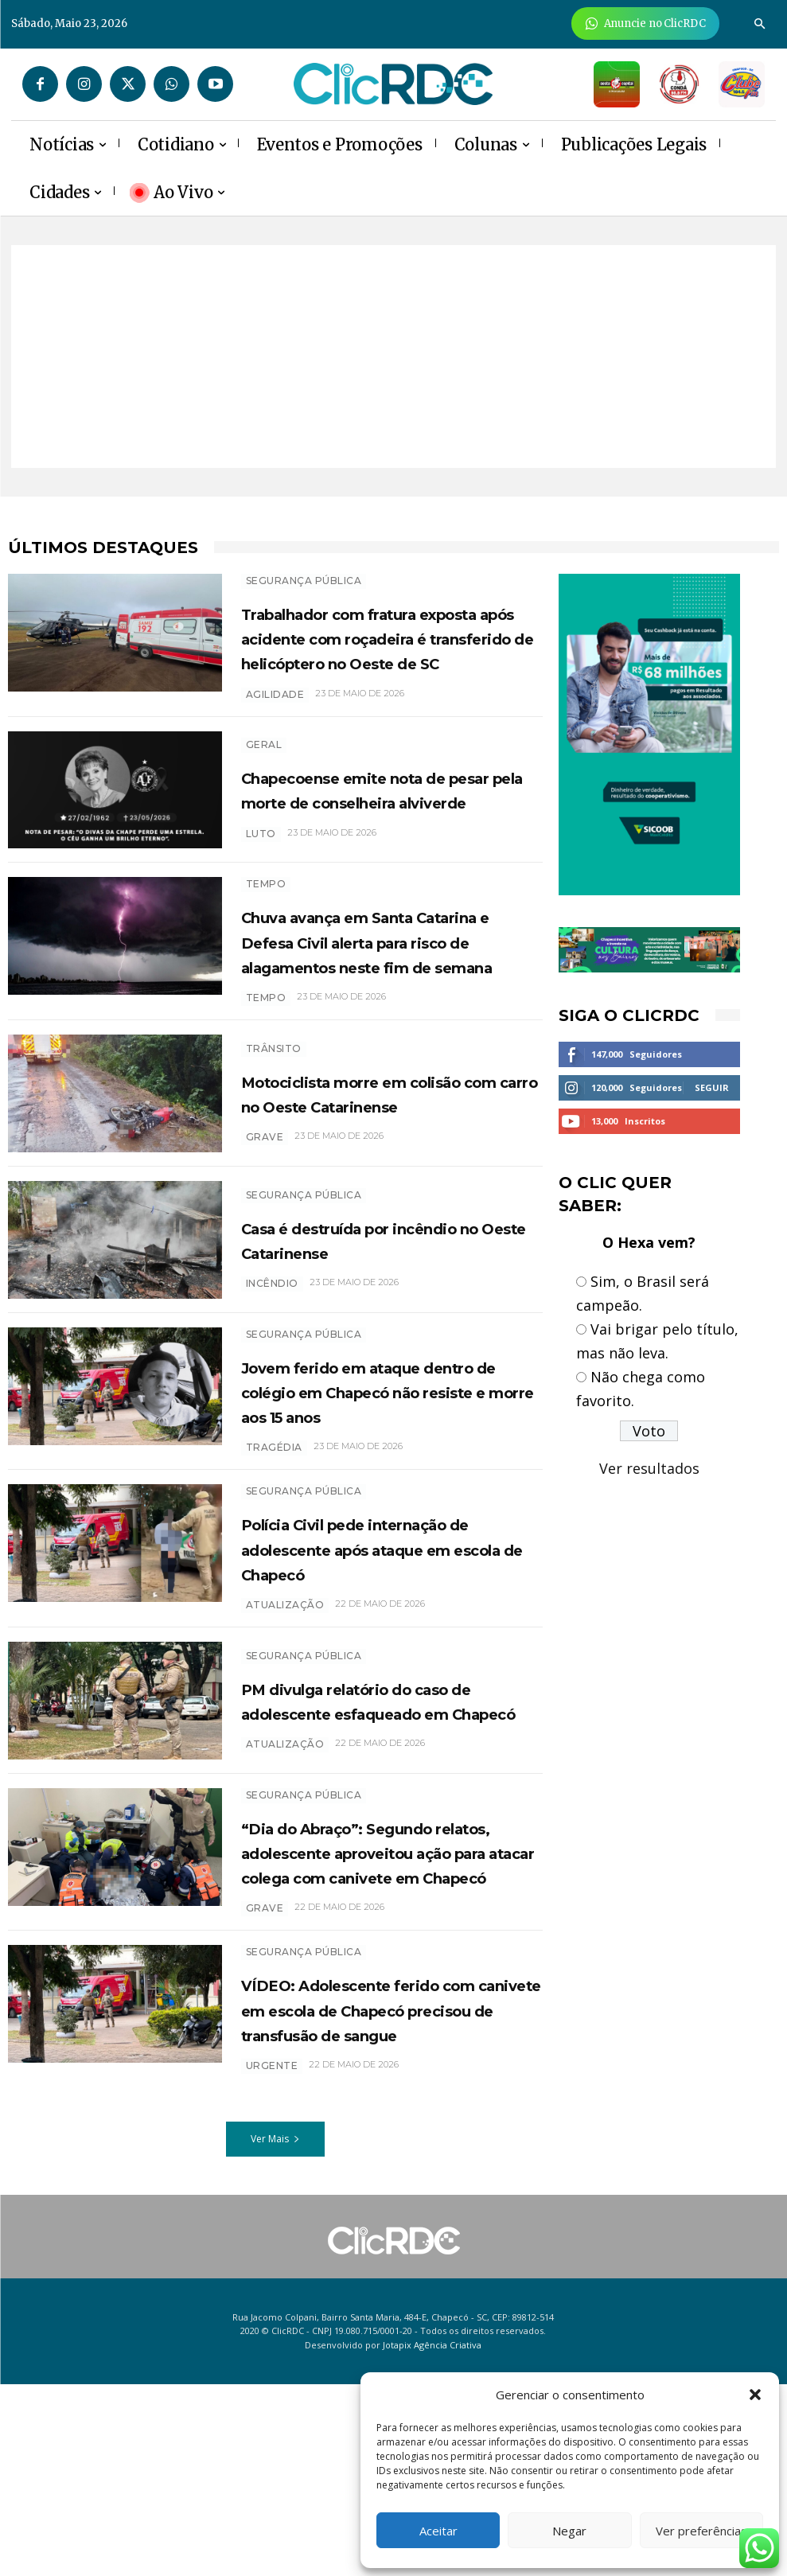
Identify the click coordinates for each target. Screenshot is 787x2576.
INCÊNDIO (272, 1372)
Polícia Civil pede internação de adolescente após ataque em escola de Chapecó (390, 1655)
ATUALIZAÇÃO (285, 1869)
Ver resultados (649, 1468)
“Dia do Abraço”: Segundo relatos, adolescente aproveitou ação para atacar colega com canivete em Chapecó (388, 1994)
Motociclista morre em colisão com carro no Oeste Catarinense (384, 1158)
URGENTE (272, 2258)
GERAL (264, 763)
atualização (285, 1711)
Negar (569, 2531)
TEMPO (266, 920)
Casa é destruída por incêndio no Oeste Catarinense (349, 1316)
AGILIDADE (275, 719)
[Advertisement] (393, 356)
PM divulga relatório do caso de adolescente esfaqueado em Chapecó (389, 1812)
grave (265, 1216)
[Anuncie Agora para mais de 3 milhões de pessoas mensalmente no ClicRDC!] (645, 23)
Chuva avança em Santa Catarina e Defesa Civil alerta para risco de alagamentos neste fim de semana (391, 989)
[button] (755, 2395)
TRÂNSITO (274, 1102)
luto (261, 876)
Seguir (712, 1087)
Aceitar (438, 2531)
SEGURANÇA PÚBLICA (304, 581)
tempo (266, 1058)
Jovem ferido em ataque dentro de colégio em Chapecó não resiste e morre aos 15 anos (370, 1486)
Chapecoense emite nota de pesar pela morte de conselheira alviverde (390, 819)
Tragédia (274, 1555)
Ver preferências (701, 2531)
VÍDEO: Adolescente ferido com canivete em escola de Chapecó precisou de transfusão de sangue (386, 2189)
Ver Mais (275, 2331)
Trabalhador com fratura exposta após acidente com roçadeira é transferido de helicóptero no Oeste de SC (386, 650)
